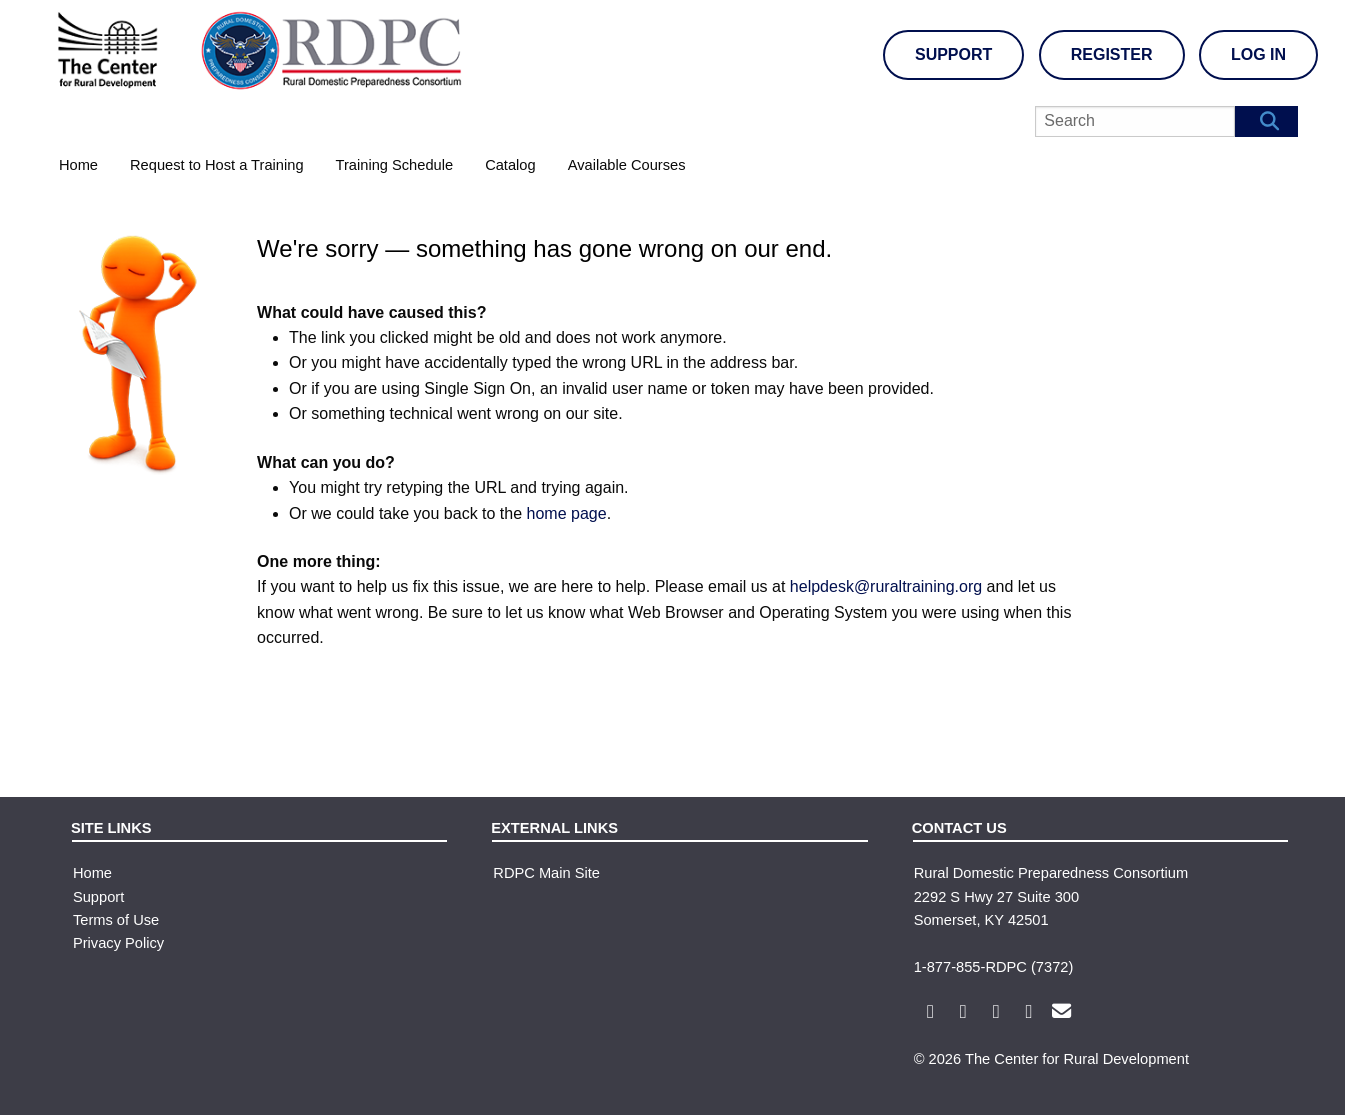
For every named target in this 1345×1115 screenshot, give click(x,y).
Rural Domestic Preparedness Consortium (1051, 873)
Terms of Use (116, 920)
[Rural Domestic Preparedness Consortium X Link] (961, 1013)
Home (92, 873)
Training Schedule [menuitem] (395, 165)
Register (1112, 54)
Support (953, 54)
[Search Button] (1266, 121)
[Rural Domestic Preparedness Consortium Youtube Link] (993, 1013)
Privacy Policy (118, 943)
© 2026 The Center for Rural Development (1051, 1059)
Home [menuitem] (78, 165)
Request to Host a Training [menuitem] (217, 165)
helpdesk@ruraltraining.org (886, 586)
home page (567, 513)
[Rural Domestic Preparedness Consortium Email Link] (1059, 1013)
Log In (1258, 54)
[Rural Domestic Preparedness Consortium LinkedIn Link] (1026, 1013)
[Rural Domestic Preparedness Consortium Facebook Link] (928, 1013)
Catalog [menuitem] (510, 165)
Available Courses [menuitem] (627, 165)
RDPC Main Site (546, 873)
